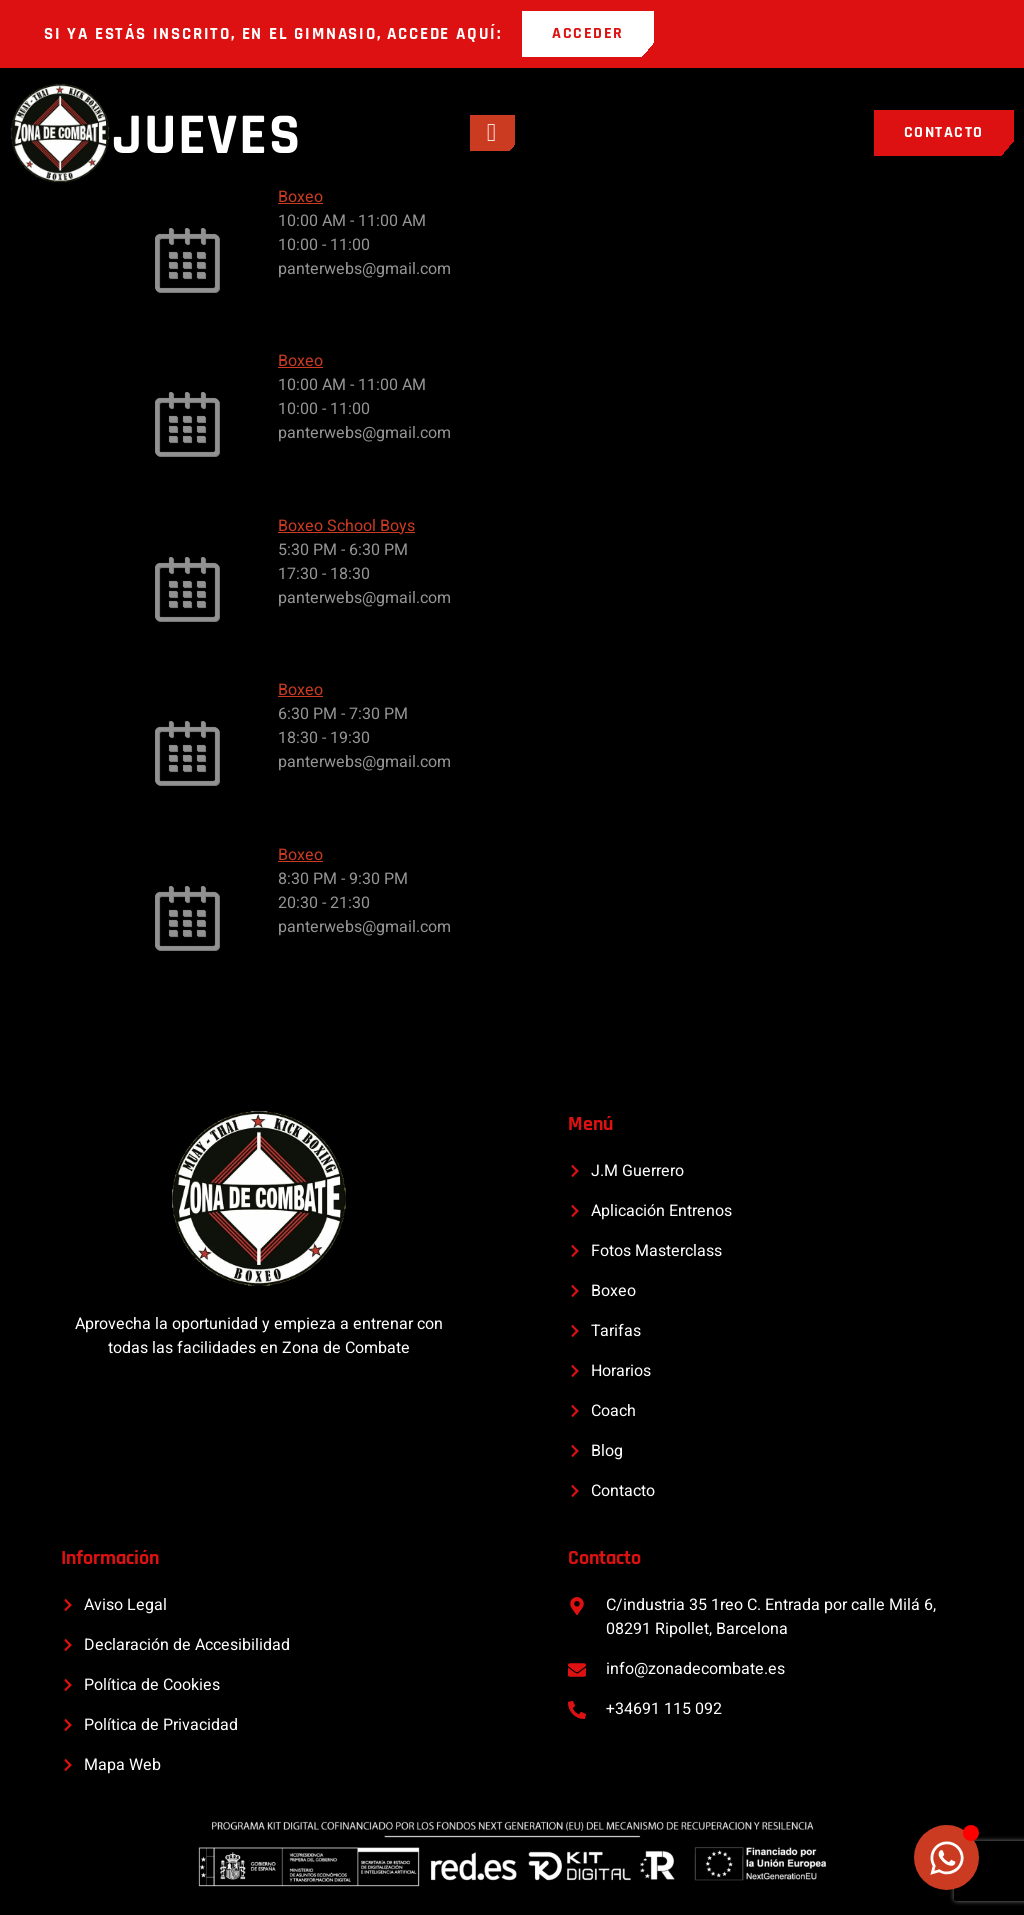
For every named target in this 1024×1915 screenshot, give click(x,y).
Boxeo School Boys (346, 526)
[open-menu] (492, 133)
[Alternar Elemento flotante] (946, 1857)
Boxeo (300, 197)
